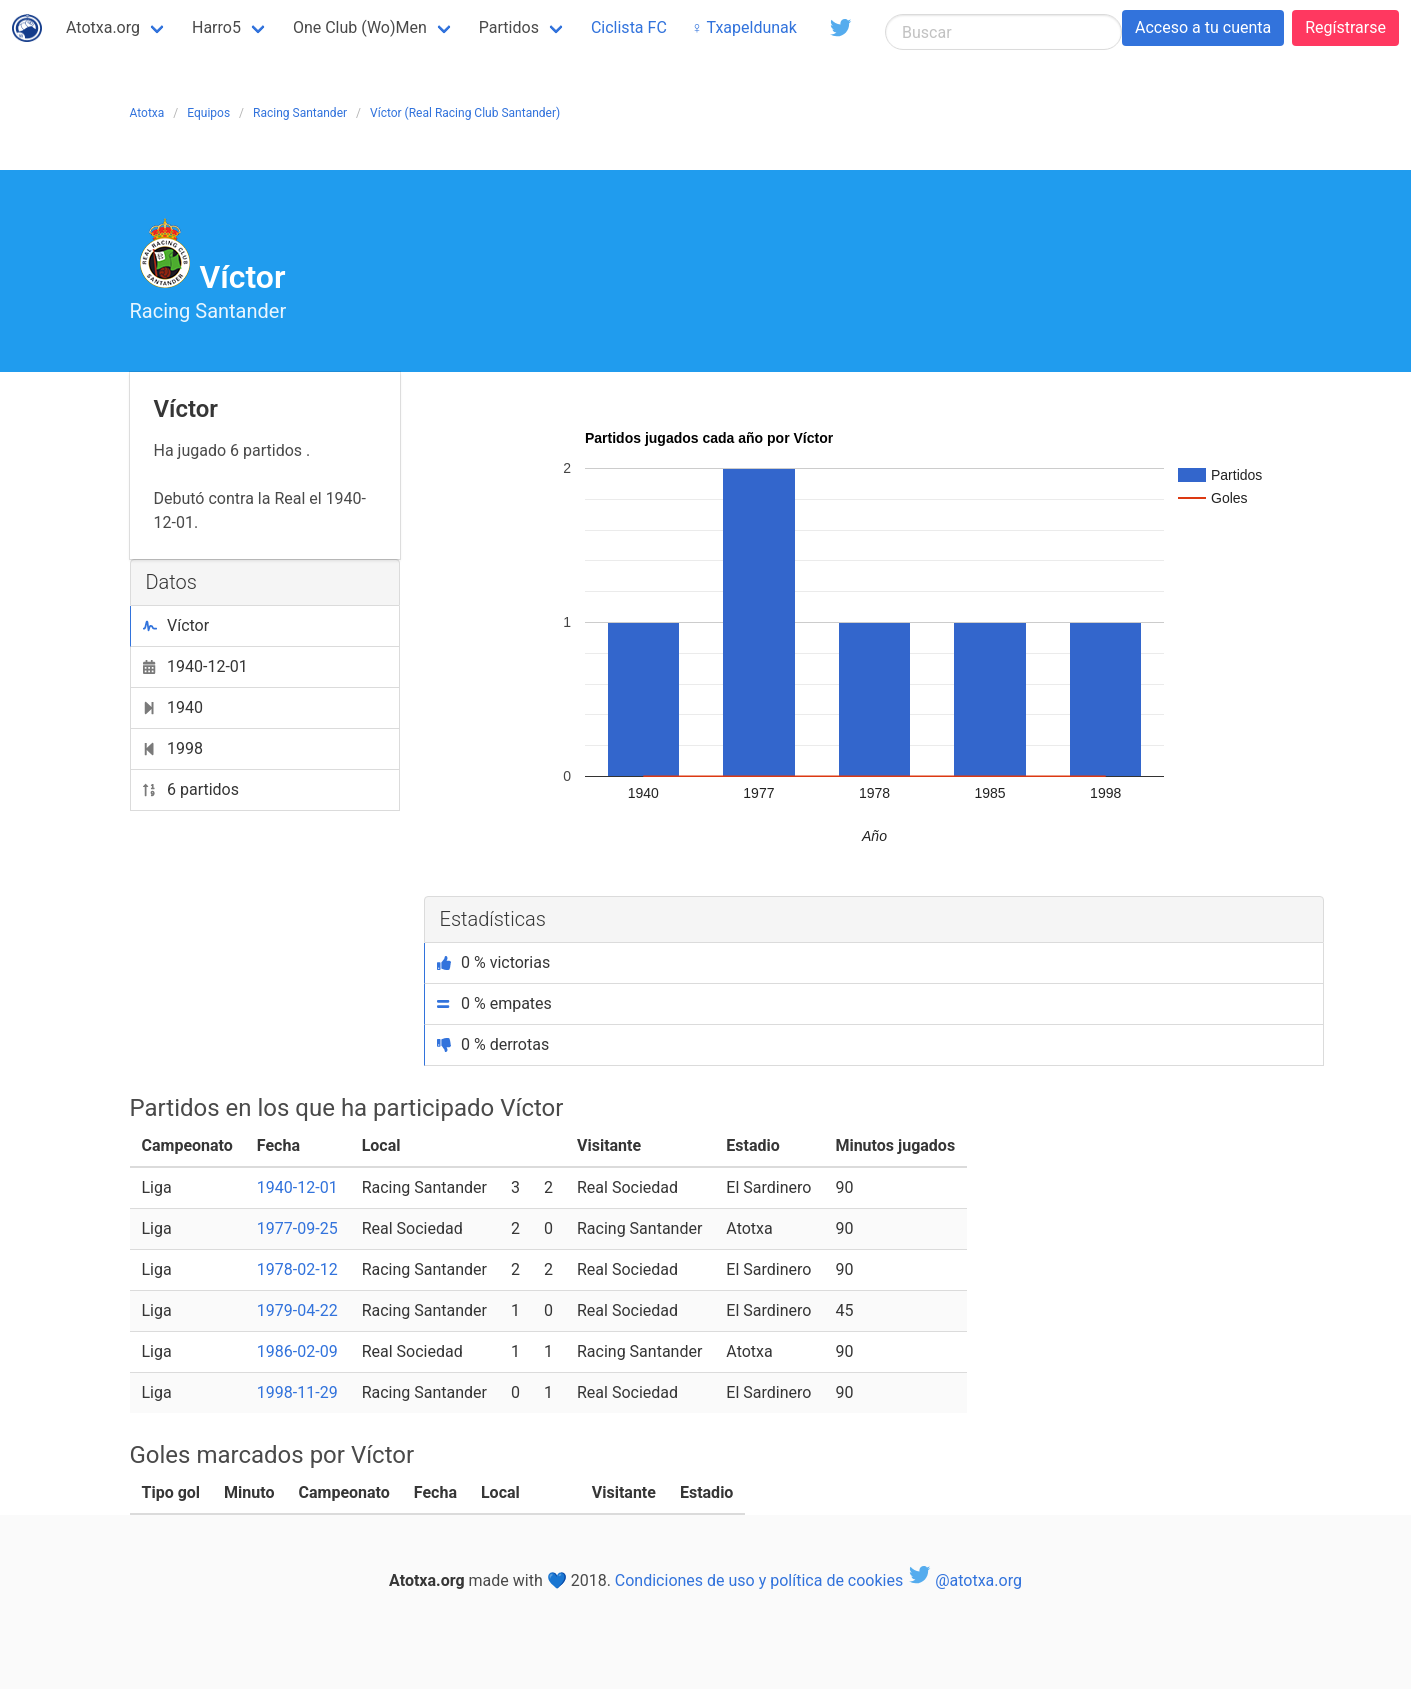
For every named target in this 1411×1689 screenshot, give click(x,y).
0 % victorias (494, 962)
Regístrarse (1345, 27)
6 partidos (191, 789)
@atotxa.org (964, 1580)
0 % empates (494, 1003)
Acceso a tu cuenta (1203, 27)
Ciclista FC (629, 27)
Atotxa (147, 113)
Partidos (509, 27)
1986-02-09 (297, 1351)
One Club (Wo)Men (360, 27)
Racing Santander (300, 113)
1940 (173, 707)
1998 (173, 748)
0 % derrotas (493, 1044)
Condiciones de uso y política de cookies (759, 1580)
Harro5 (216, 27)
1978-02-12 (297, 1269)
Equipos (208, 113)
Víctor (176, 625)
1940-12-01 (195, 666)
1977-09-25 (297, 1228)
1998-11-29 (297, 1392)
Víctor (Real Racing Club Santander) (465, 113)
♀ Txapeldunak (744, 27)
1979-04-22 (297, 1310)
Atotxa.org (103, 27)
